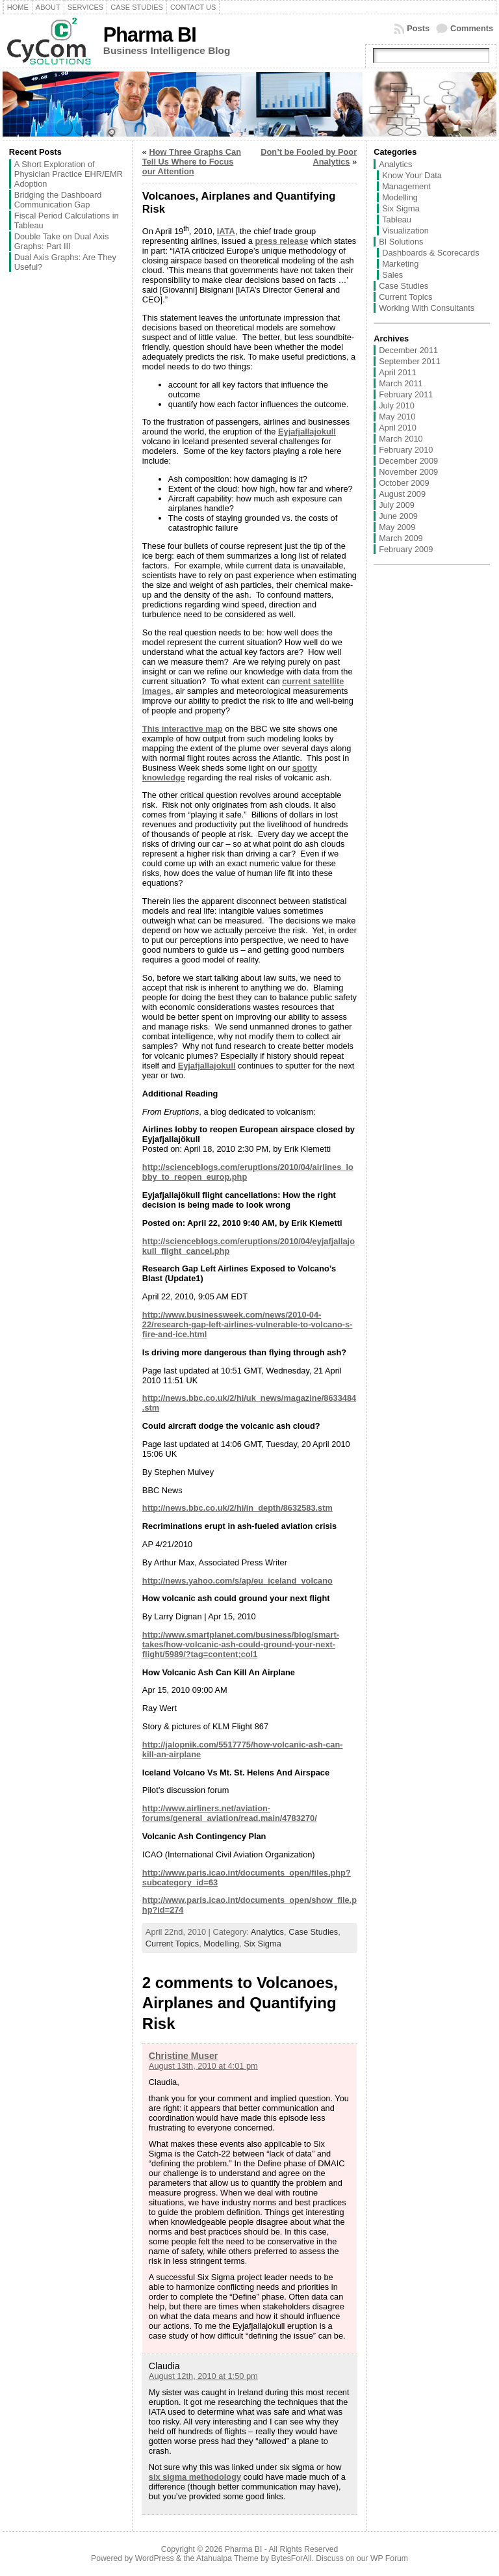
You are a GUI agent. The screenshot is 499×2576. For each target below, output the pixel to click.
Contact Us (193, 7)
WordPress (154, 2558)
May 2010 (397, 416)
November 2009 (408, 472)
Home (18, 7)
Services (85, 7)
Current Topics (172, 1943)
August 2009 (402, 494)
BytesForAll (291, 2558)
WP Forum (389, 2558)
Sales (392, 275)
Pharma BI (149, 34)
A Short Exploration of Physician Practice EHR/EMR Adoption (68, 174)
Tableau (396, 219)
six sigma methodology (195, 2477)
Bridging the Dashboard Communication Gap (57, 199)
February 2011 (406, 394)
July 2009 (397, 505)
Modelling (221, 1943)
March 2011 (401, 383)
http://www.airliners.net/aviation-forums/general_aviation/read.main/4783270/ (229, 1813)
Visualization (405, 230)
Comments (471, 28)
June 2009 (398, 516)
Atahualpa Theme (227, 2558)
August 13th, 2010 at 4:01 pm (203, 2066)
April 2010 (397, 427)
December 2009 (408, 461)
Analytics (267, 1932)
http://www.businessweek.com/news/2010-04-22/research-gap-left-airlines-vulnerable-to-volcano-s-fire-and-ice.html (247, 1324)
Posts (418, 28)
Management (406, 186)
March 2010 (401, 439)
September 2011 (410, 361)
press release (281, 241)
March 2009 (401, 538)
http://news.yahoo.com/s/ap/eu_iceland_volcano (237, 1581)
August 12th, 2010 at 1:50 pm (203, 2376)
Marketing (400, 264)
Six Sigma (262, 1943)
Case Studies (136, 7)
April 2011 (397, 372)
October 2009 (404, 483)
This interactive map (182, 729)
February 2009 (406, 549)
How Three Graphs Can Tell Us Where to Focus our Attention (191, 161)
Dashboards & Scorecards (430, 253)
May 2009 (397, 527)
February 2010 (406, 450)
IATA (226, 231)
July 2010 (397, 405)
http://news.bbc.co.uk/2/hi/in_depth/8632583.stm (237, 1508)
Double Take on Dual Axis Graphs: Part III (61, 241)
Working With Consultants (426, 308)
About (48, 7)
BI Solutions (401, 241)
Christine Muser (183, 2056)
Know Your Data (412, 175)
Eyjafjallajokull (307, 431)
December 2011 (408, 350)
